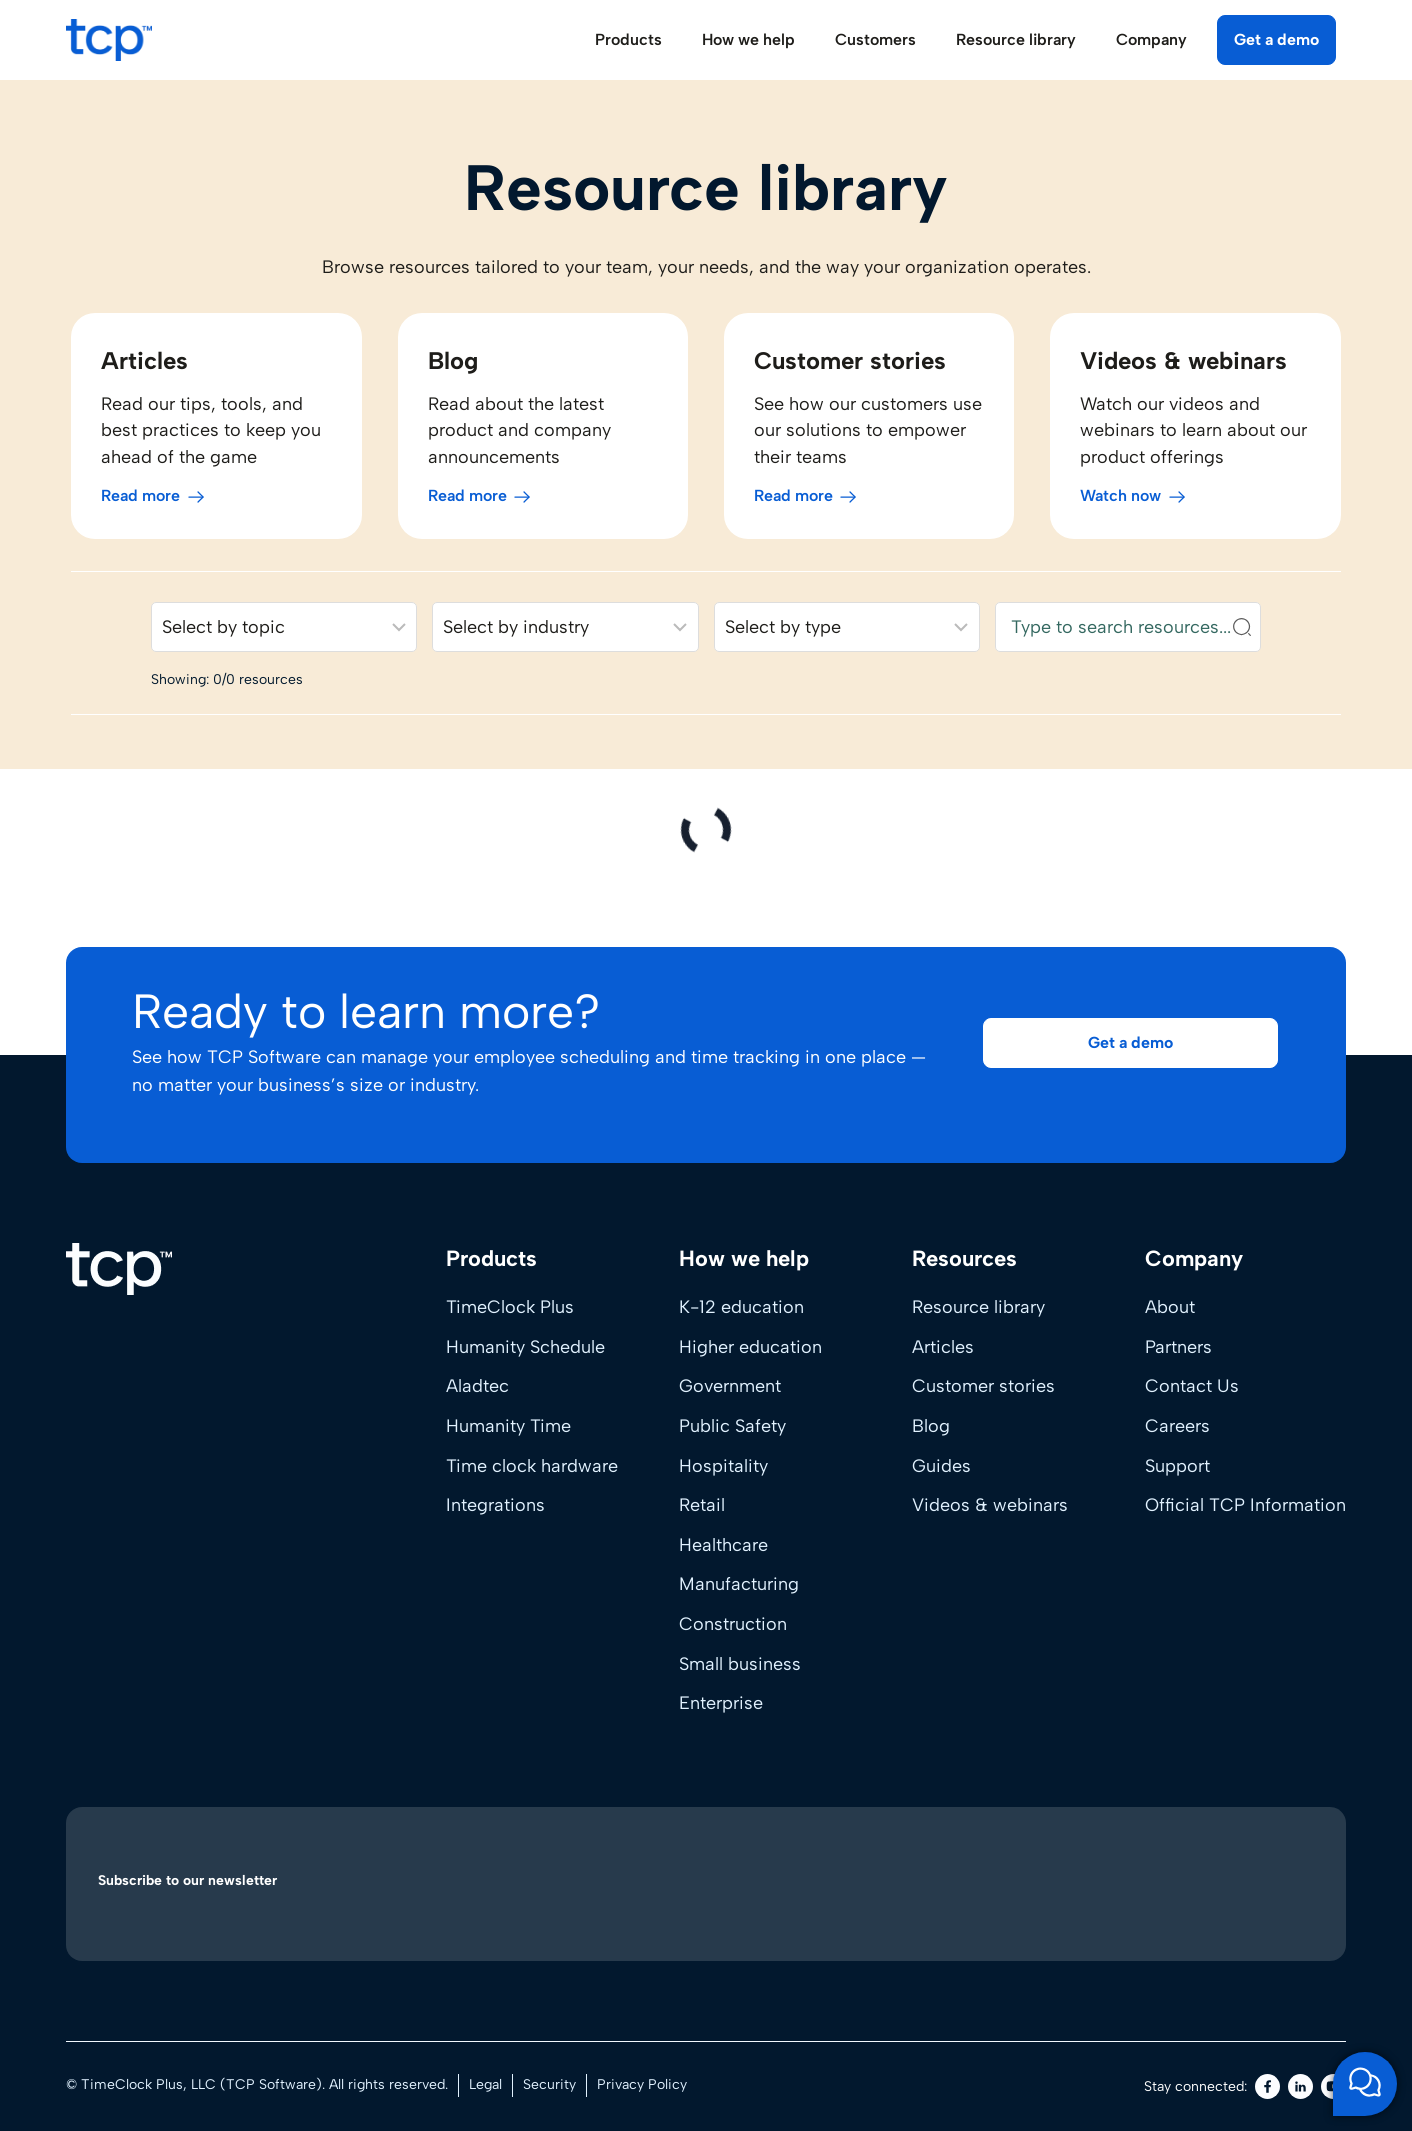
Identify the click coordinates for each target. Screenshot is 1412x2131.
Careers (1177, 1426)
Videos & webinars (990, 1505)
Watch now (1123, 502)
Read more (135, 502)
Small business (740, 1664)
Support (1177, 1466)
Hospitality (723, 1466)
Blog (931, 1426)
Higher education (750, 1347)
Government (730, 1386)
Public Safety (732, 1426)
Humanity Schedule (525, 1347)
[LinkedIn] (1300, 2086)
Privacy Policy (642, 2084)
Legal (485, 2084)
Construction (733, 1624)
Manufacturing (739, 1584)
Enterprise (721, 1703)
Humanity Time (508, 1426)
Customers (875, 39)
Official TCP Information (1245, 1505)
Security (549, 2084)
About (1170, 1307)
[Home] (119, 1269)
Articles (943, 1347)
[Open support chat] (1365, 2084)
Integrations (495, 1505)
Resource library (978, 1307)
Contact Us (1192, 1386)
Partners (1178, 1347)
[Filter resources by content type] (848, 634)
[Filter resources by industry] (564, 634)
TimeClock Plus (510, 1307)
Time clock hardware (532, 1466)
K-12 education (741, 1307)
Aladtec (477, 1386)
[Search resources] (1131, 634)
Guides (941, 1466)
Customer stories (983, 1386)
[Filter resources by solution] (280, 634)
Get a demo (1276, 39)
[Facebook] (1267, 2086)
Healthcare (723, 1545)
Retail (702, 1505)
